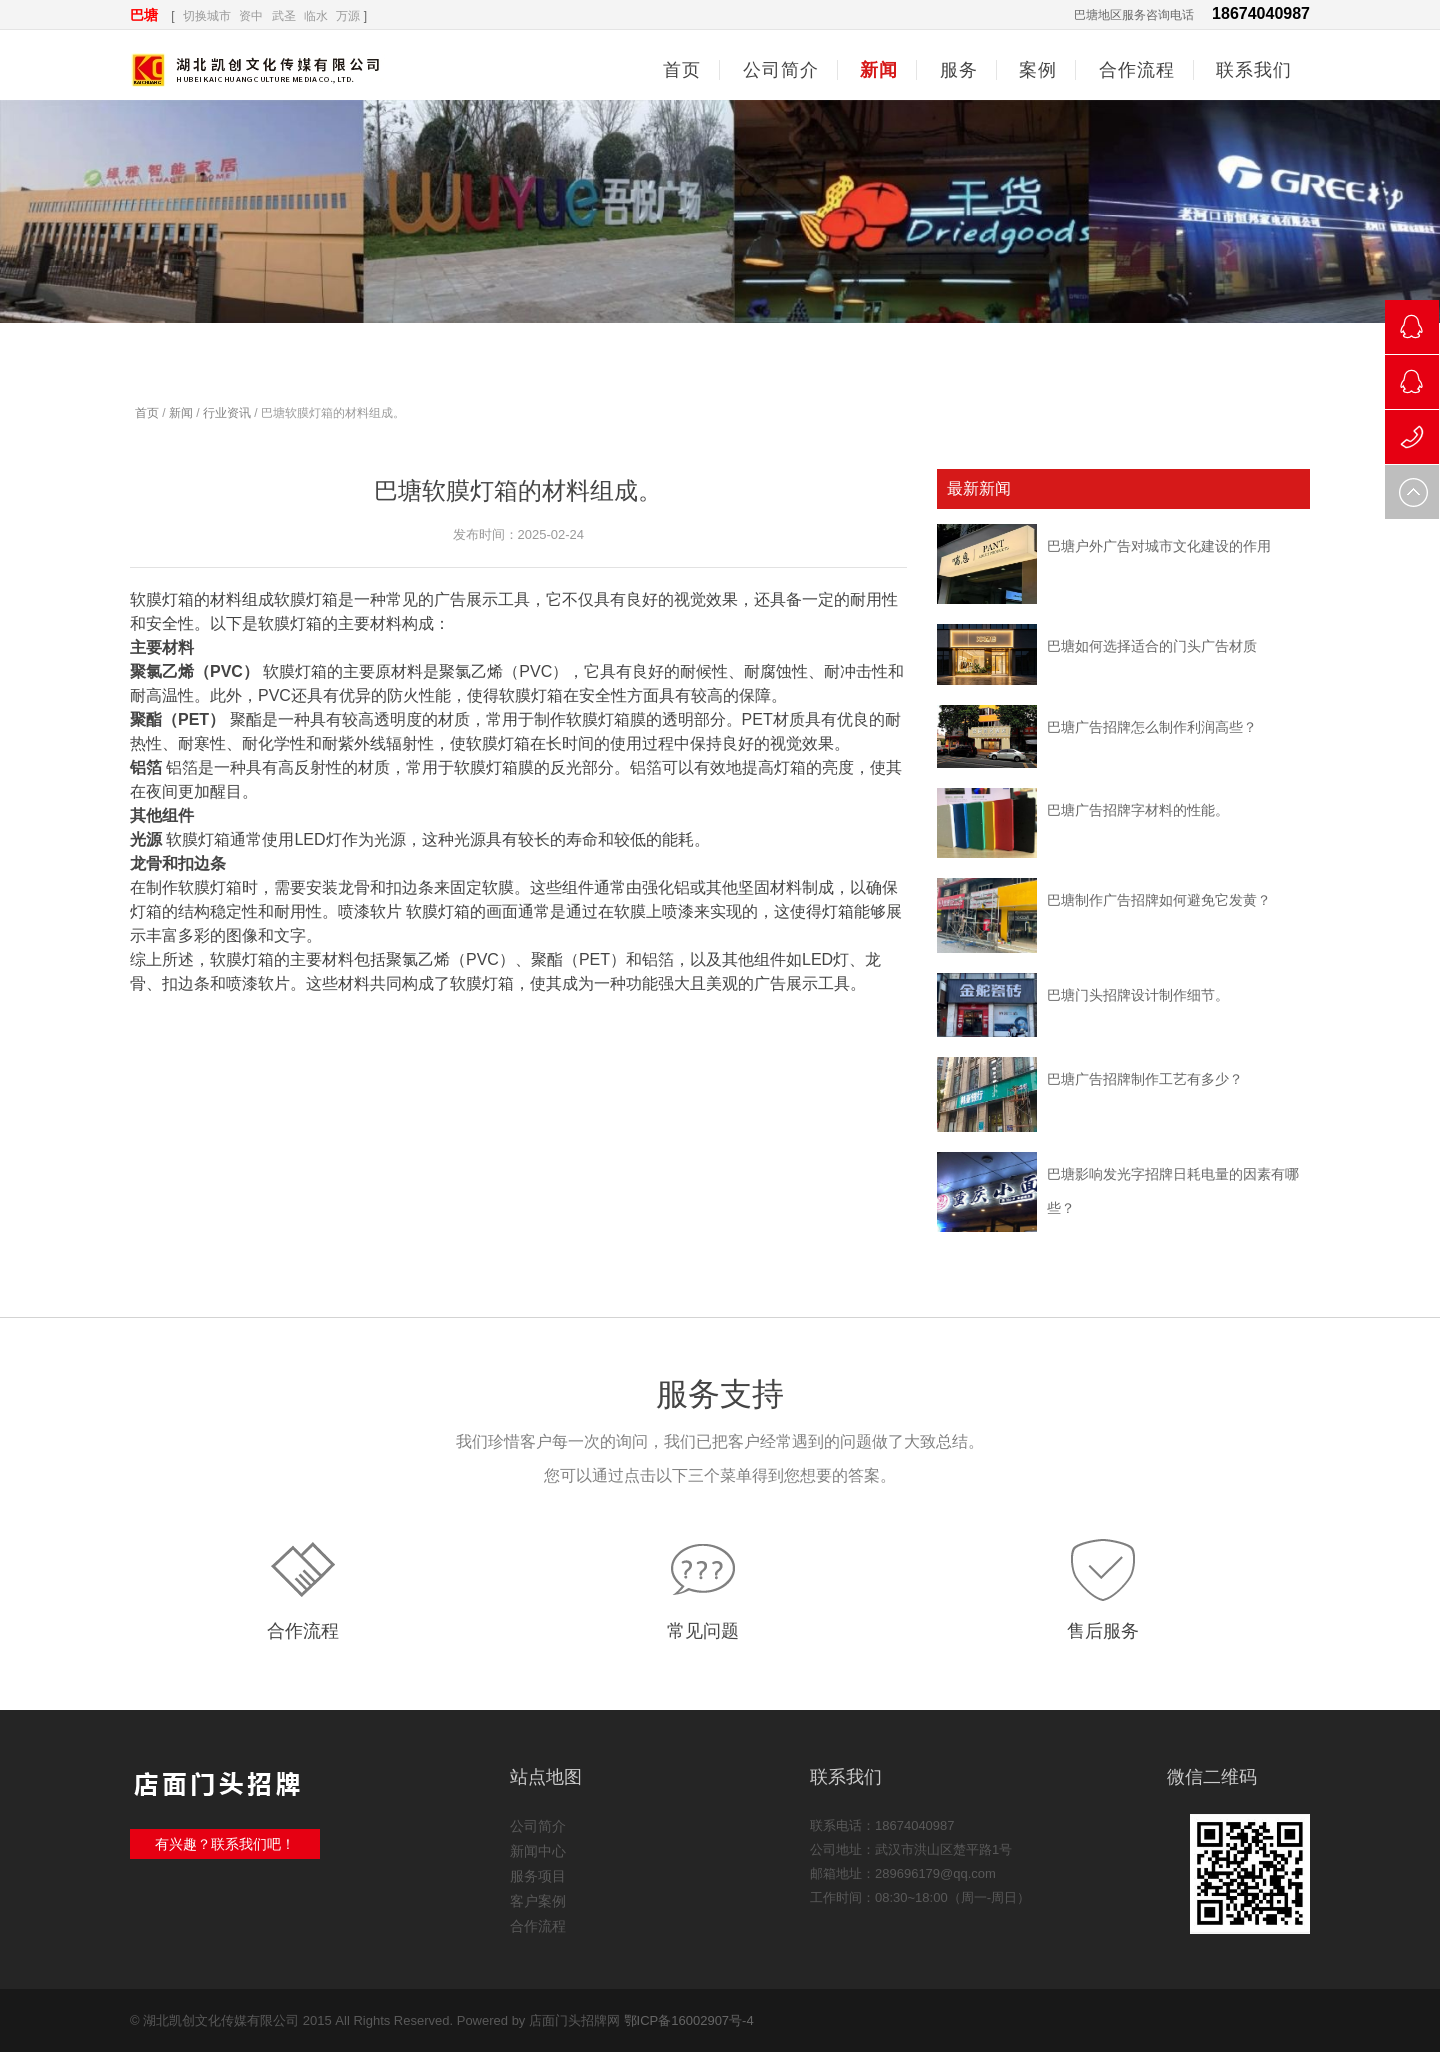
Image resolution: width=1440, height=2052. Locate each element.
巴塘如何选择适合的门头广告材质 (1152, 646)
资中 (251, 16)
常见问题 (703, 1631)
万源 (348, 16)
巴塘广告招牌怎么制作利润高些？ (1152, 727)
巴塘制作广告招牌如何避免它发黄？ (1159, 900)
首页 (682, 70)
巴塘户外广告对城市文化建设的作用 (1159, 546)
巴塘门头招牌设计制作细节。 (1138, 995)
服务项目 (538, 1876)
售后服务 (1103, 1631)
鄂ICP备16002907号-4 (689, 2020)
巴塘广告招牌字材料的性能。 (1138, 810)
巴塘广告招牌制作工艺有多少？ (1145, 1079)
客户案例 (538, 1901)
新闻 (181, 413)
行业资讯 (227, 413)
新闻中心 (538, 1851)
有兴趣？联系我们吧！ (225, 1844)
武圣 (284, 16)
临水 (316, 16)
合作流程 (303, 1631)
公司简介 (538, 1826)
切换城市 (207, 16)
